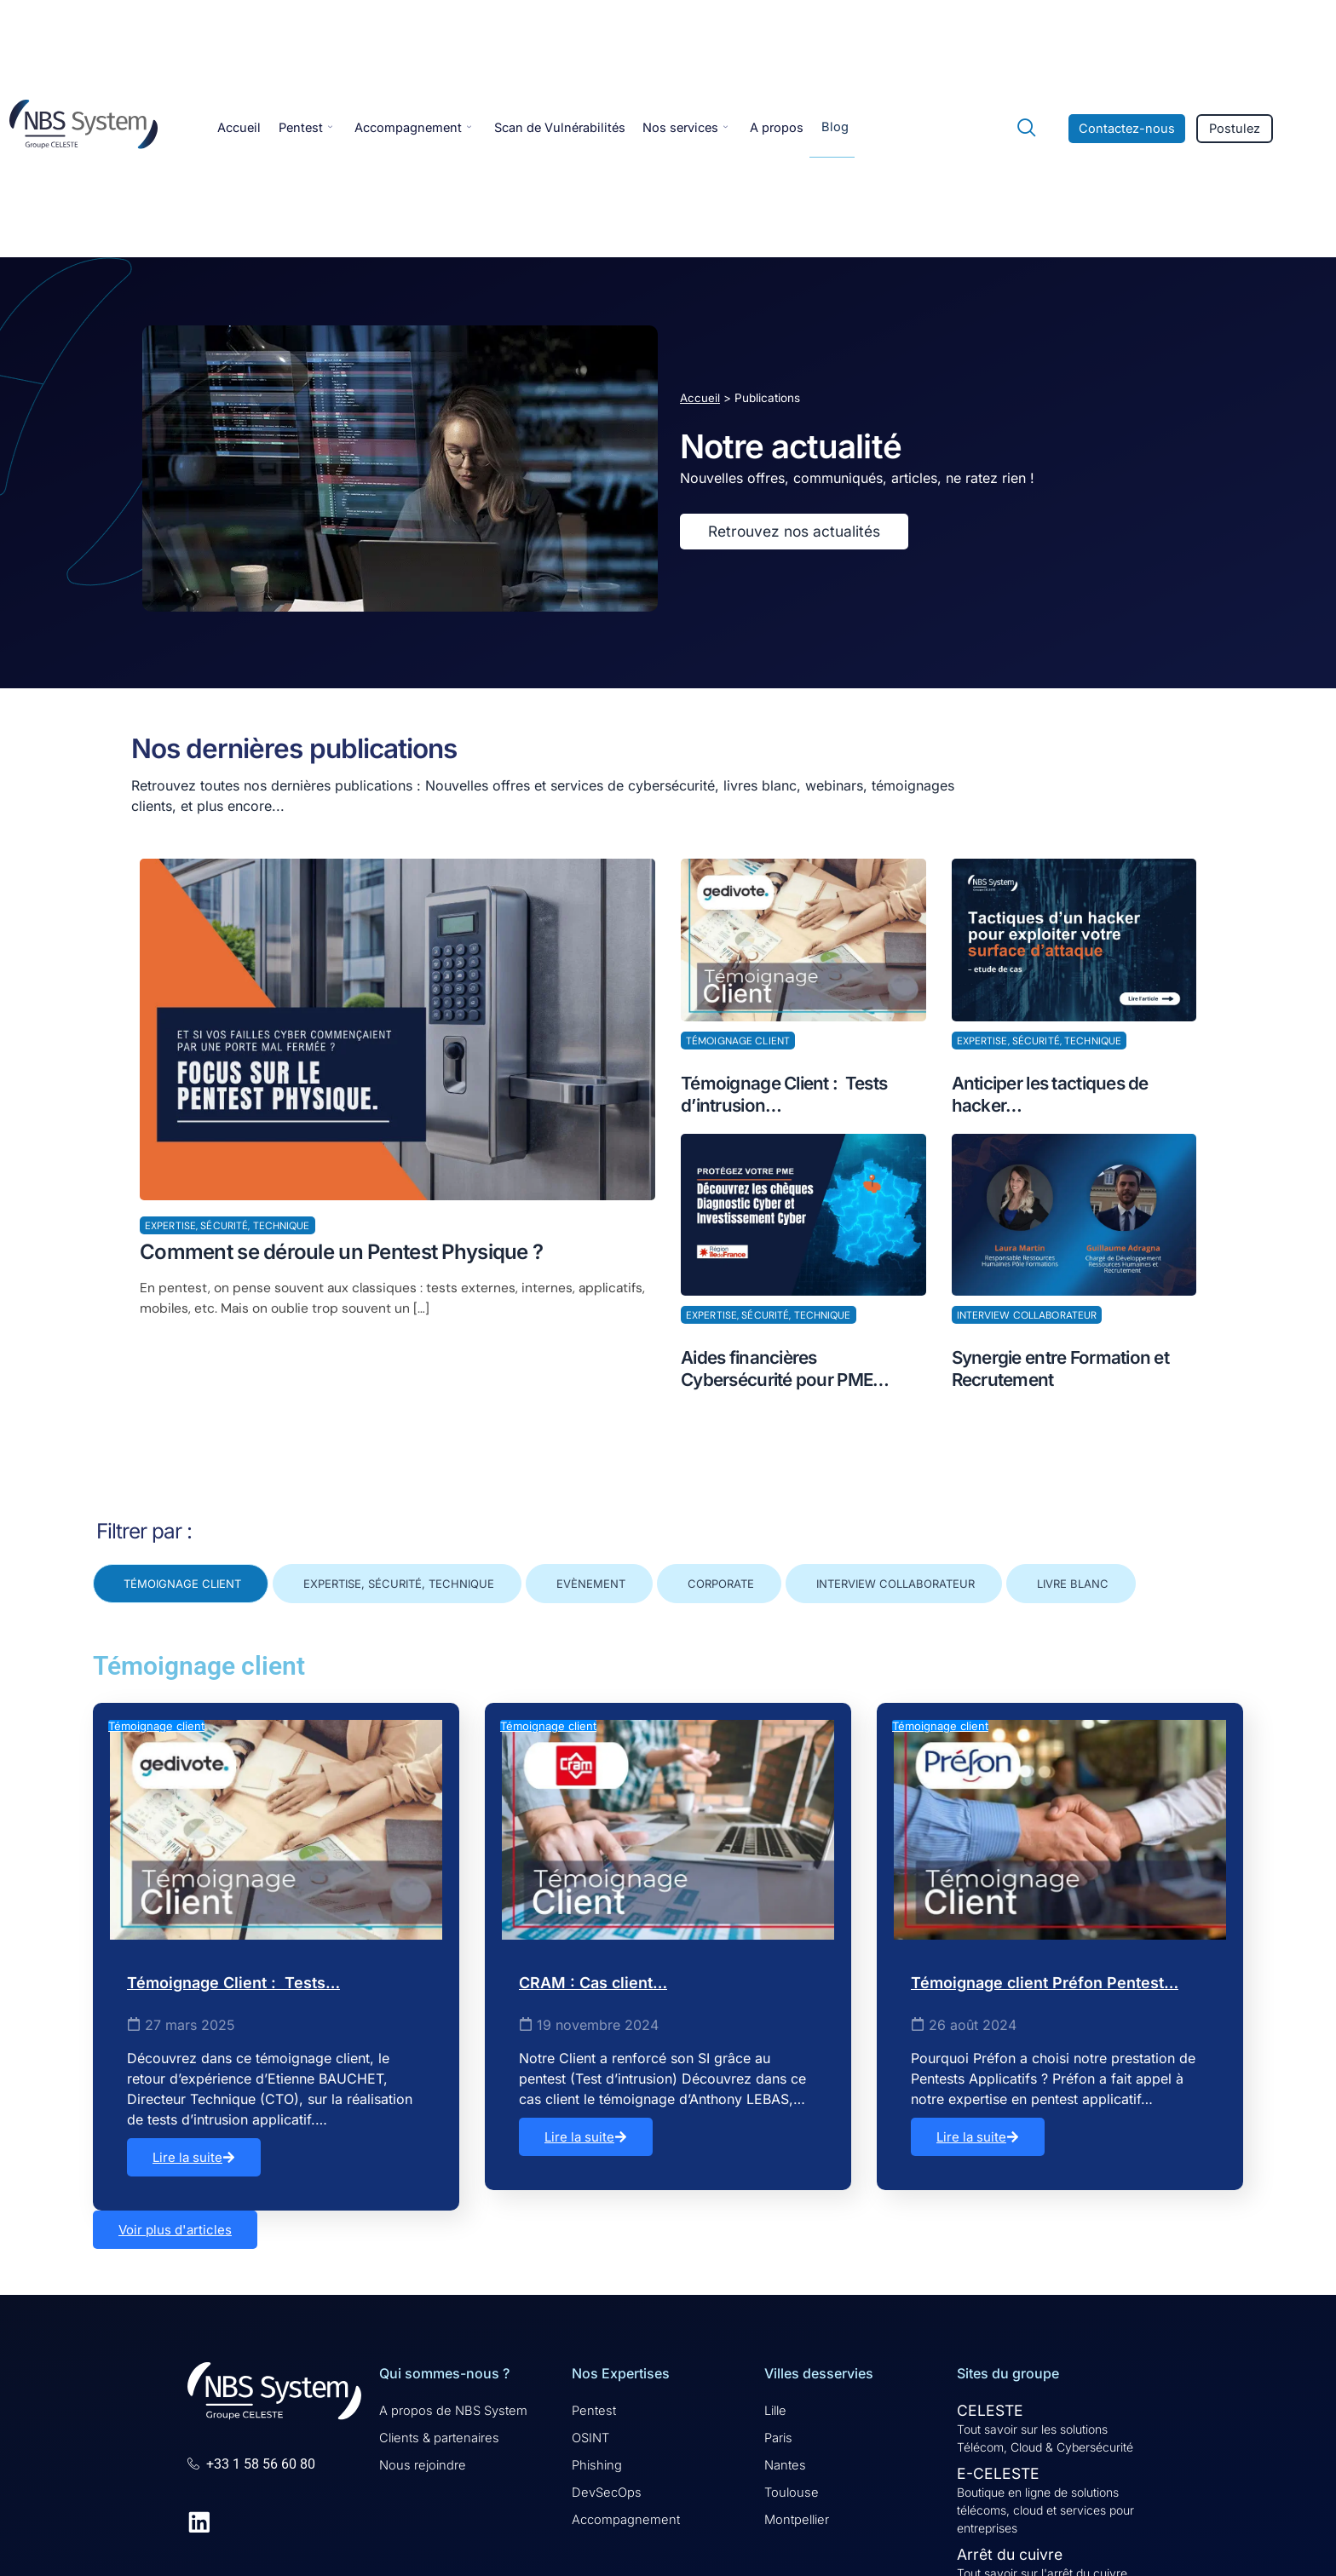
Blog (860, 127)
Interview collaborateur (1027, 1317)
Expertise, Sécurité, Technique (227, 1231)
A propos (801, 128)
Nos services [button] (705, 128)
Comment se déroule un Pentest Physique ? (343, 1256)
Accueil (240, 128)
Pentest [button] (310, 128)
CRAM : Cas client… (593, 1983)
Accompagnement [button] (422, 128)
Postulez (1237, 129)
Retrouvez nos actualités (793, 534)
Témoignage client (738, 1046)
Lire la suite (194, 2157)
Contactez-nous (1128, 129)
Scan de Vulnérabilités (574, 128)
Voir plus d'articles (175, 2230)
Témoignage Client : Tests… (233, 1983)
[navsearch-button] (1019, 129)
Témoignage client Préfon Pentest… (1044, 1983)
